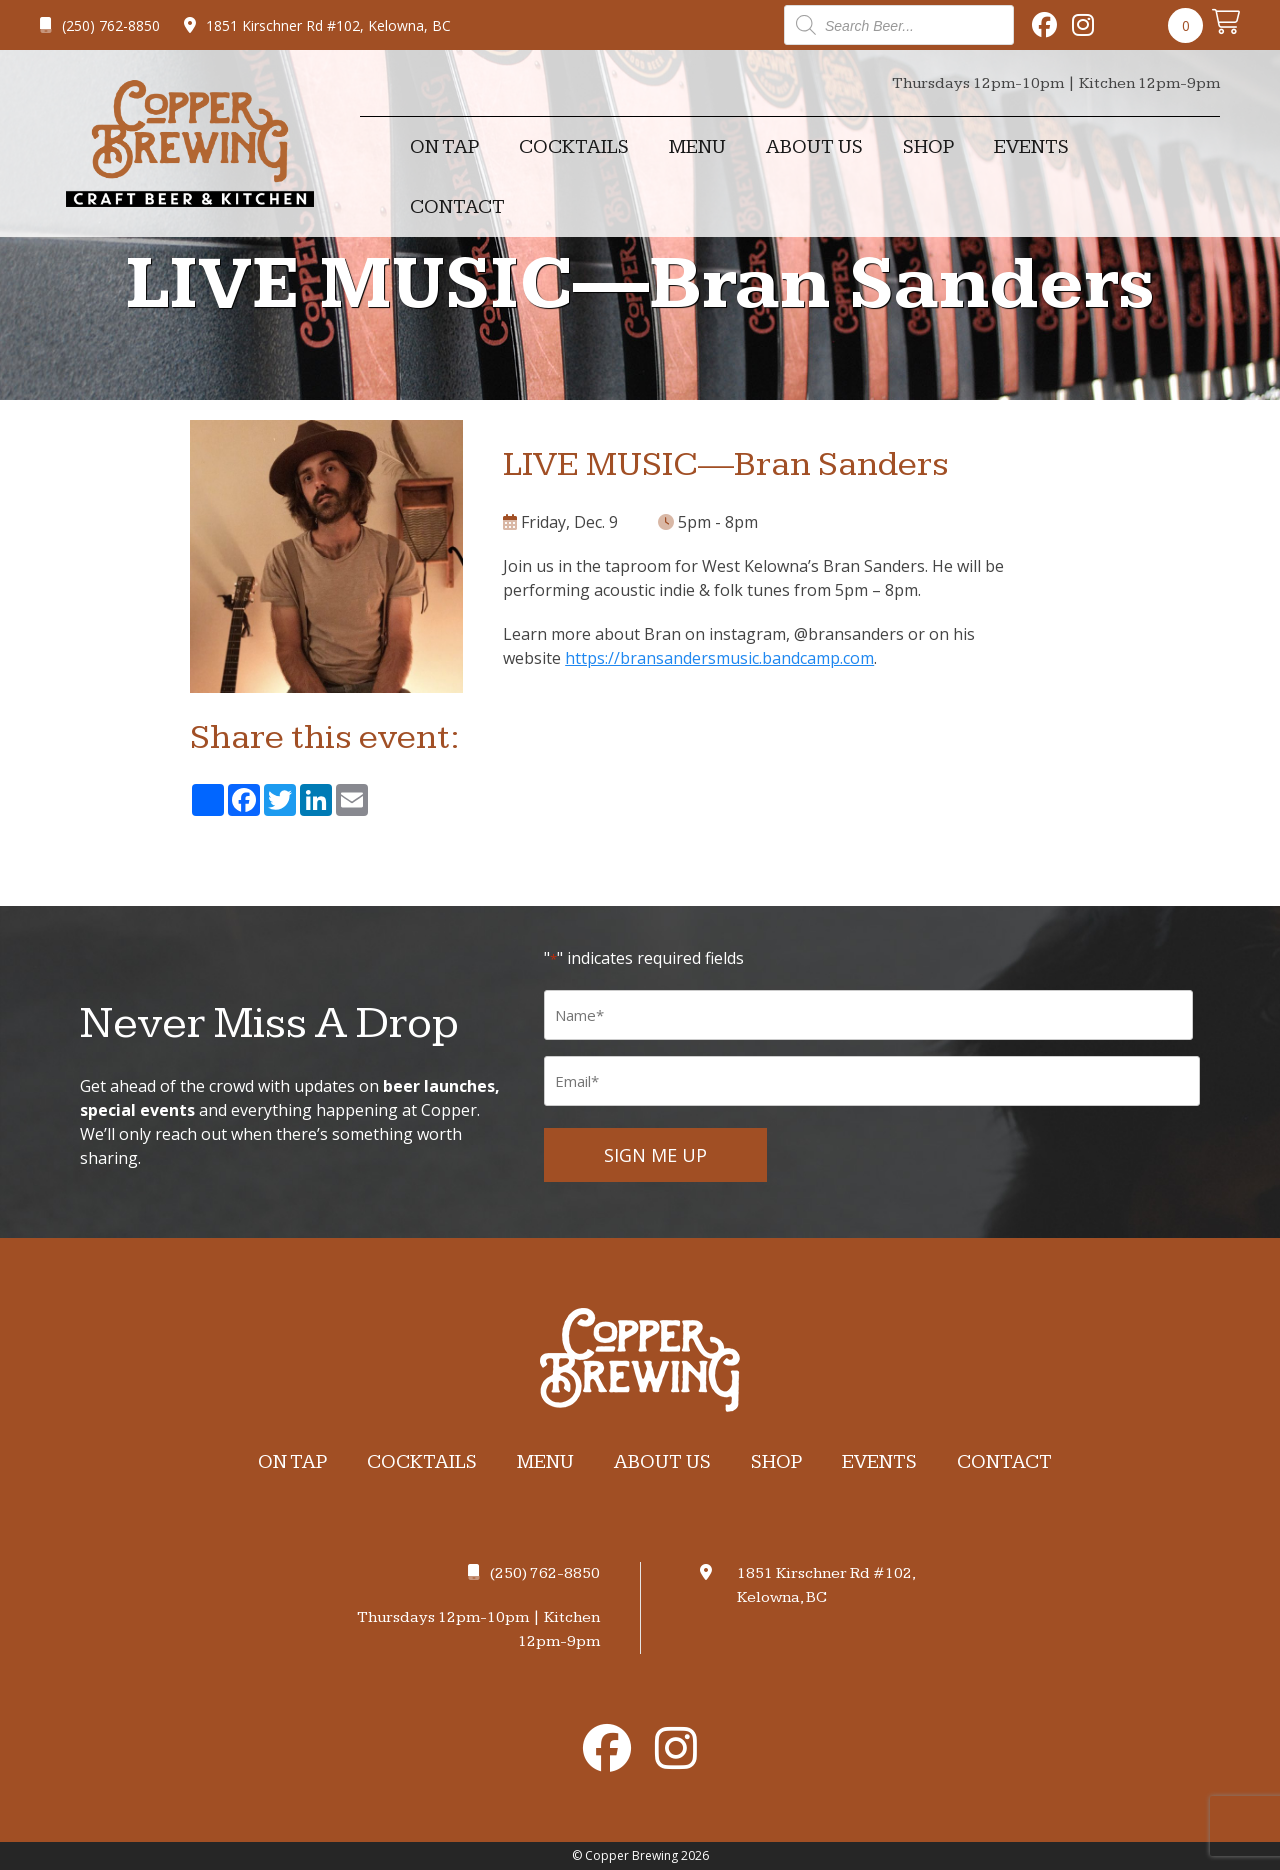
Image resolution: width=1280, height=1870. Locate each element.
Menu (697, 147)
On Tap (444, 147)
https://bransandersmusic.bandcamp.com (719, 658)
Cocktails (574, 147)
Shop (928, 147)
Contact (457, 207)
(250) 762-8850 (100, 25)
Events (1031, 147)
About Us (814, 147)
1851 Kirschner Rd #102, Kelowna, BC (317, 25)
